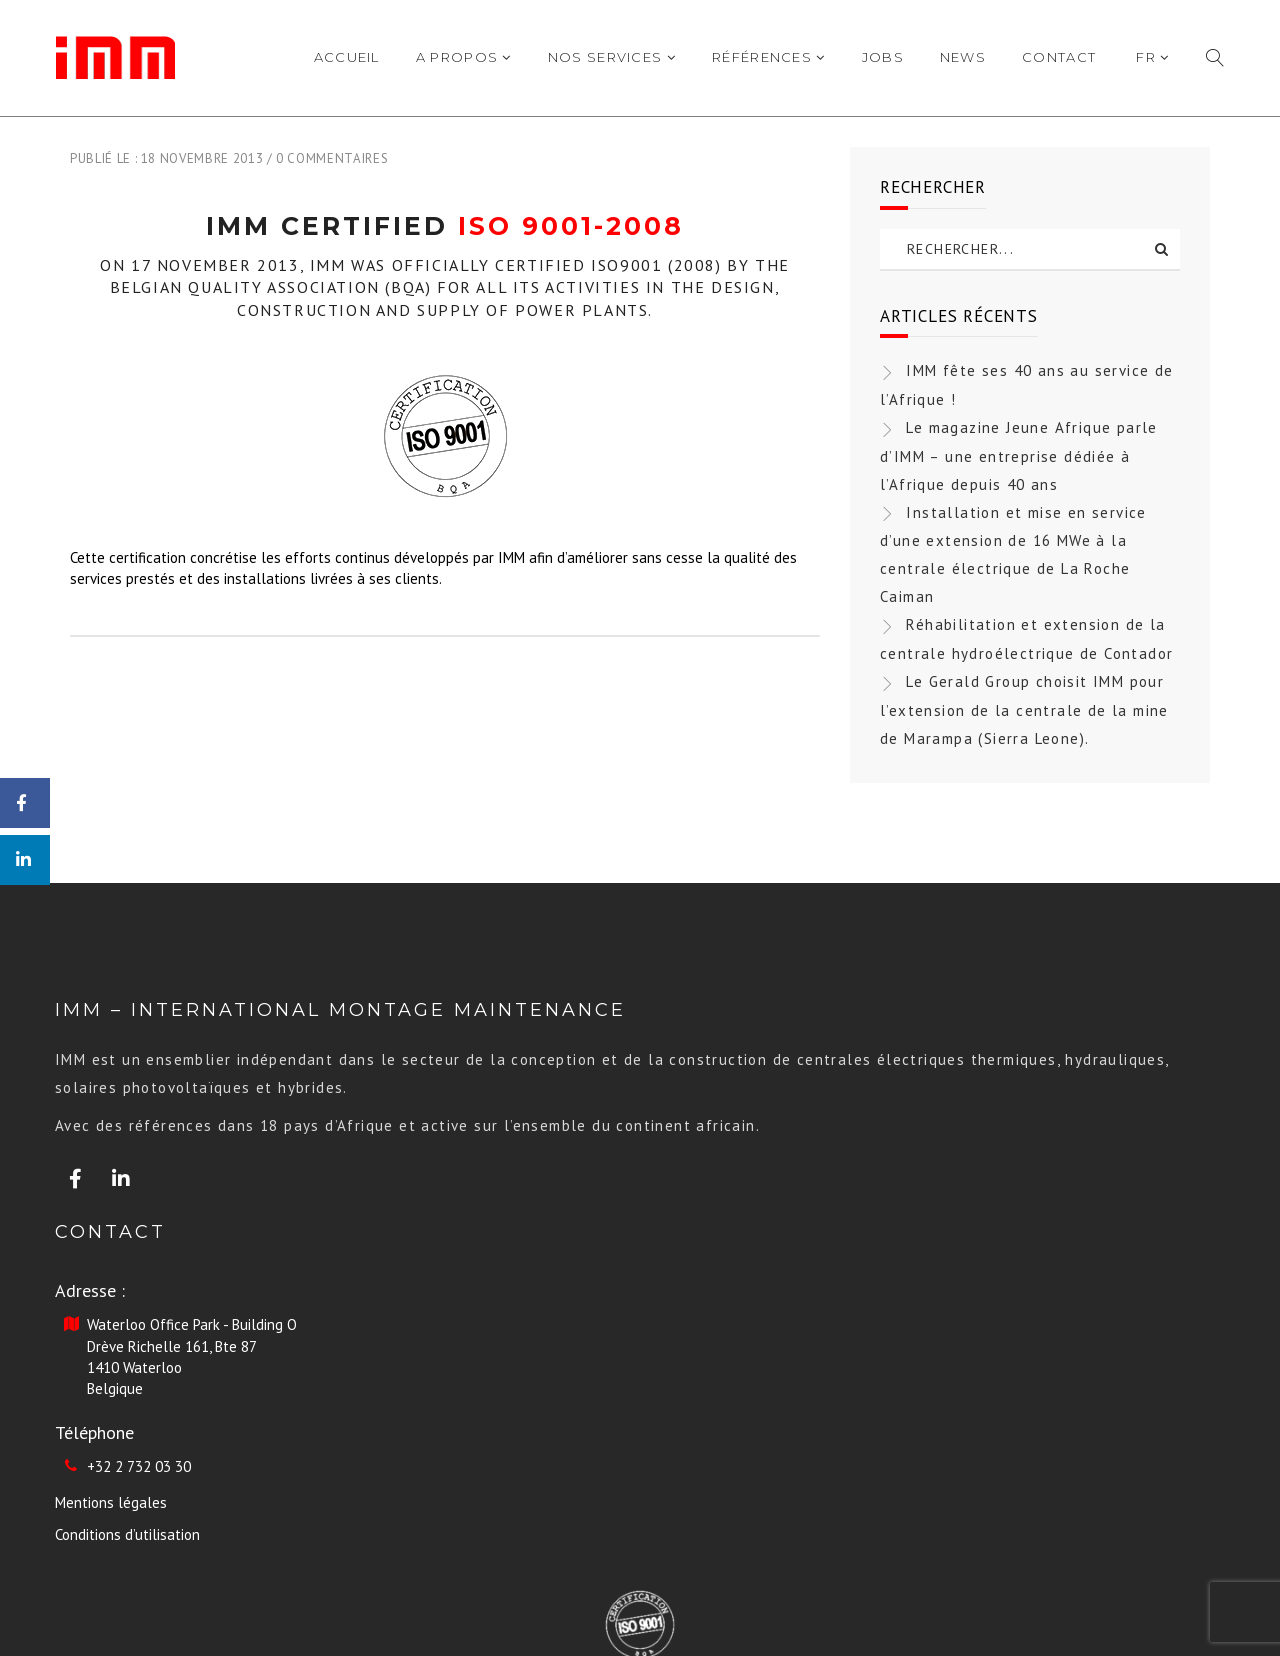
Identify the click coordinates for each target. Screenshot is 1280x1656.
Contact (1059, 57)
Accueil (347, 57)
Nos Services (612, 57)
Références (769, 57)
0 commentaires (332, 158)
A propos (464, 57)
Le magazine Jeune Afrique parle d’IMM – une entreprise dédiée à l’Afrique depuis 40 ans (1019, 456)
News (963, 57)
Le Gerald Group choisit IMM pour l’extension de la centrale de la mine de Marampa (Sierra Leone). (1024, 710)
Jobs (883, 57)
